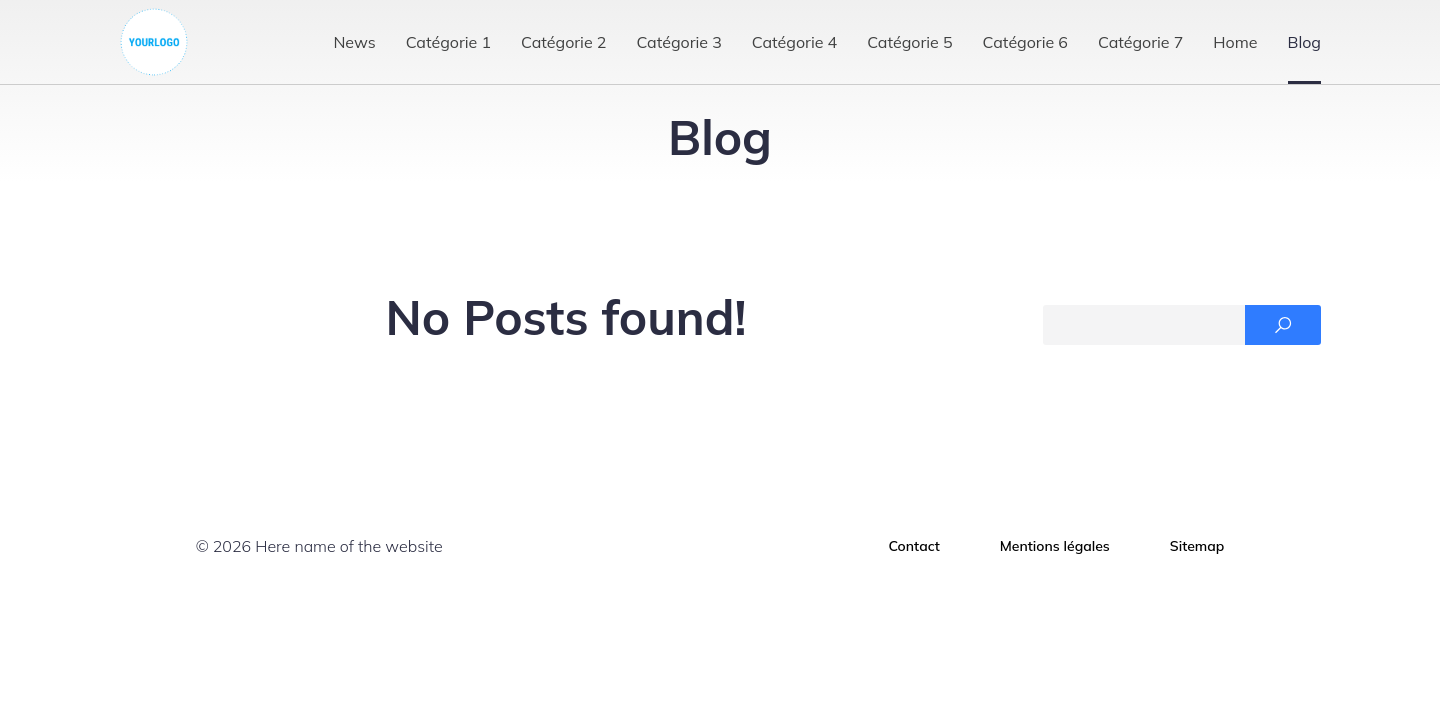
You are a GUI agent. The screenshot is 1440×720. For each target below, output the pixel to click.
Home (1235, 42)
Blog (1304, 42)
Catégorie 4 (794, 42)
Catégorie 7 (1140, 42)
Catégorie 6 (1025, 42)
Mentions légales (1055, 546)
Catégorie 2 (563, 42)
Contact (914, 546)
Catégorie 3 (678, 42)
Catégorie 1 (448, 42)
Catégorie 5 (909, 42)
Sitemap (1197, 546)
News (354, 42)
